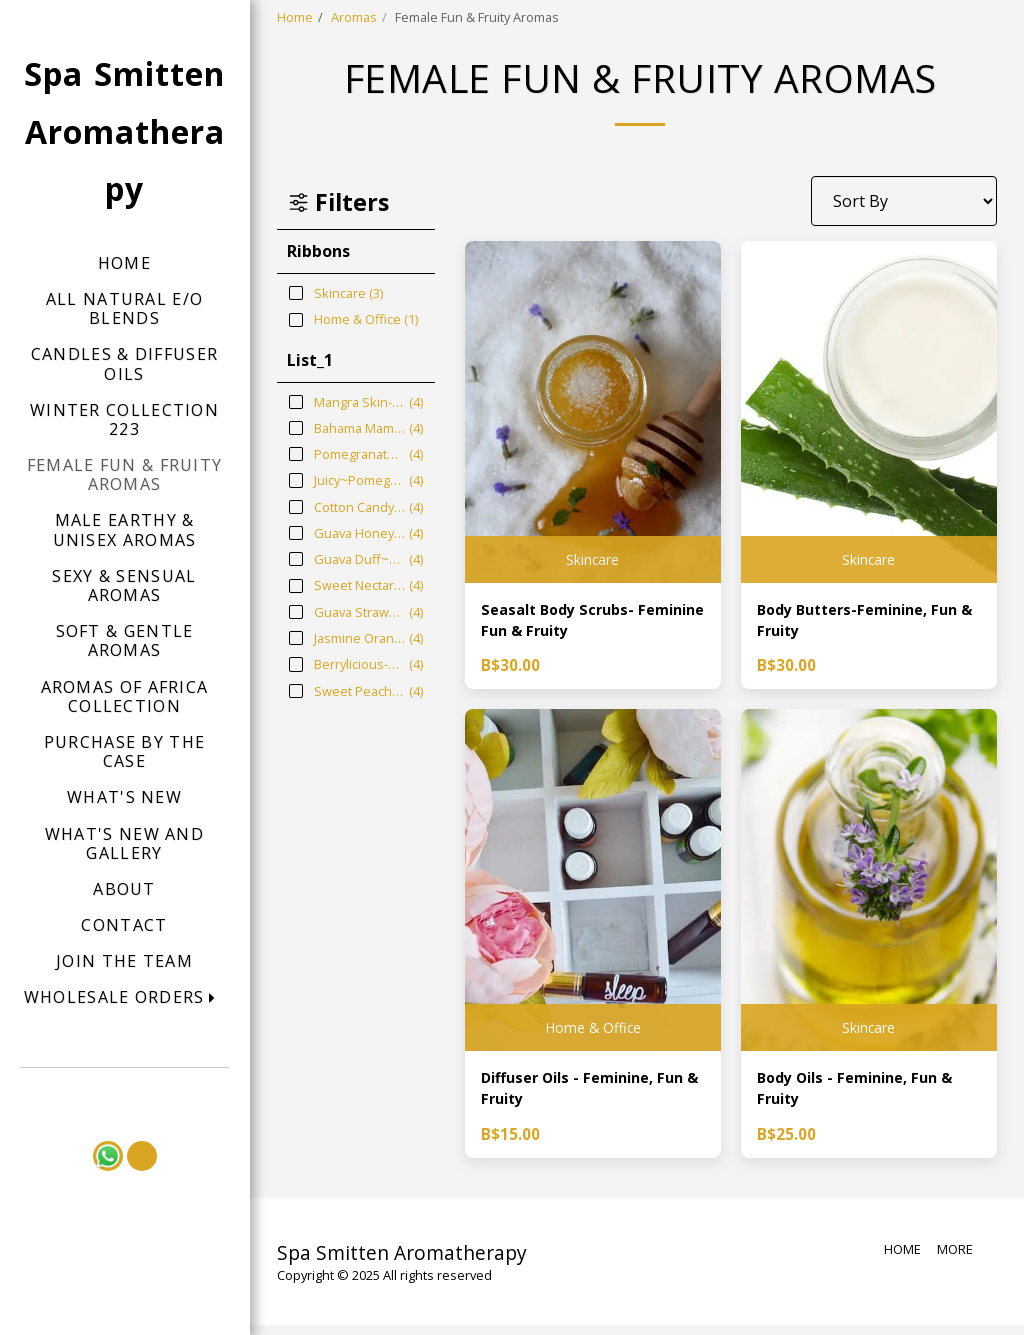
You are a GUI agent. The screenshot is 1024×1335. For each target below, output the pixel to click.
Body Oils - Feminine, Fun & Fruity (864, 1096)
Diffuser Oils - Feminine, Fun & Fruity (592, 1096)
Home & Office (592, 1030)
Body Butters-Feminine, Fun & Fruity (867, 623)
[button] (124, 997)
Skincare (593, 557)
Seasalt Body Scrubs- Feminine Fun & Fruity (567, 623)
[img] (593, 412)
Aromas (354, 17)
